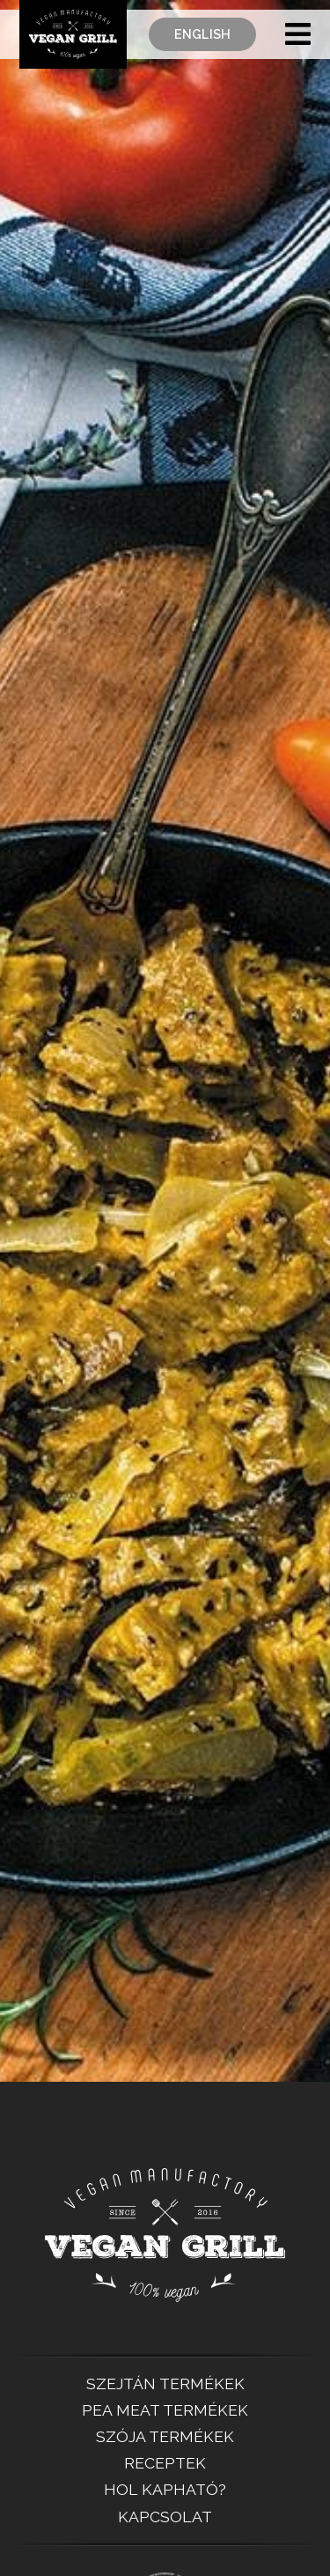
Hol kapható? (165, 2489)
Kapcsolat (165, 2517)
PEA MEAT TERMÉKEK (165, 2410)
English (202, 33)
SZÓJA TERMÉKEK (165, 2437)
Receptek (165, 2463)
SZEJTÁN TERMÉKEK (165, 2384)
